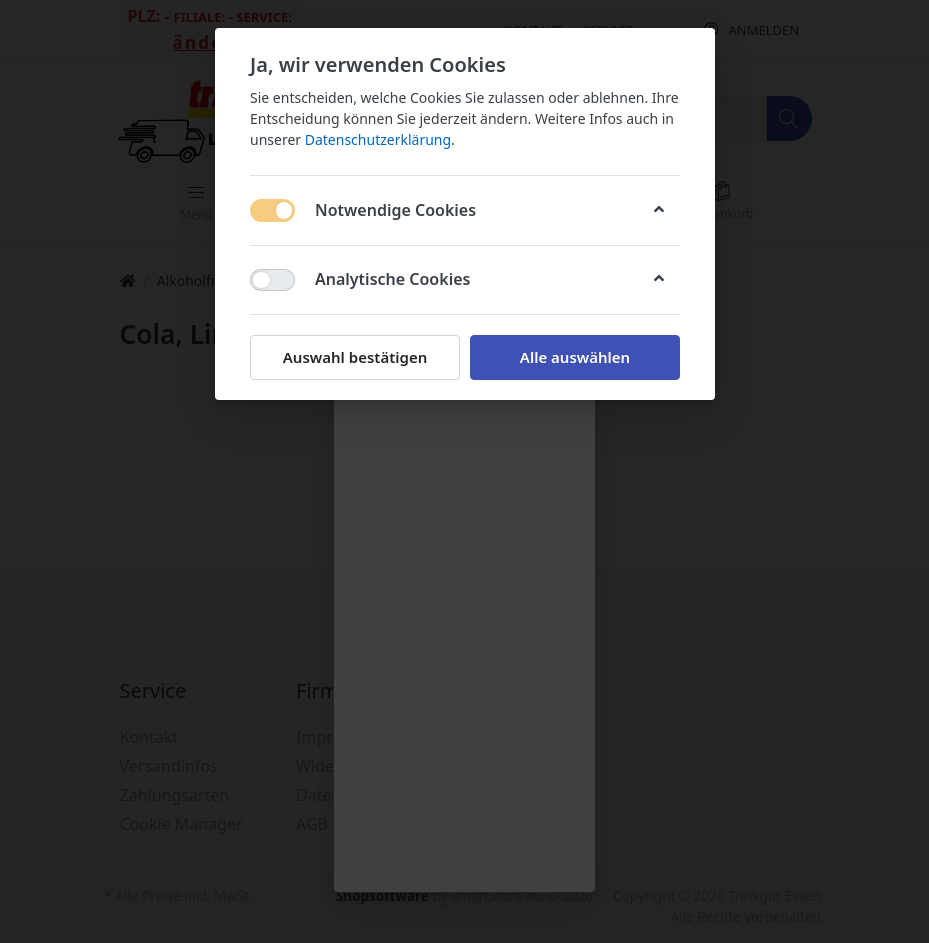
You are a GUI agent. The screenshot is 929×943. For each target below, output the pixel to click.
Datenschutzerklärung (377, 139)
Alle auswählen (574, 357)
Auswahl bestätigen (354, 357)
